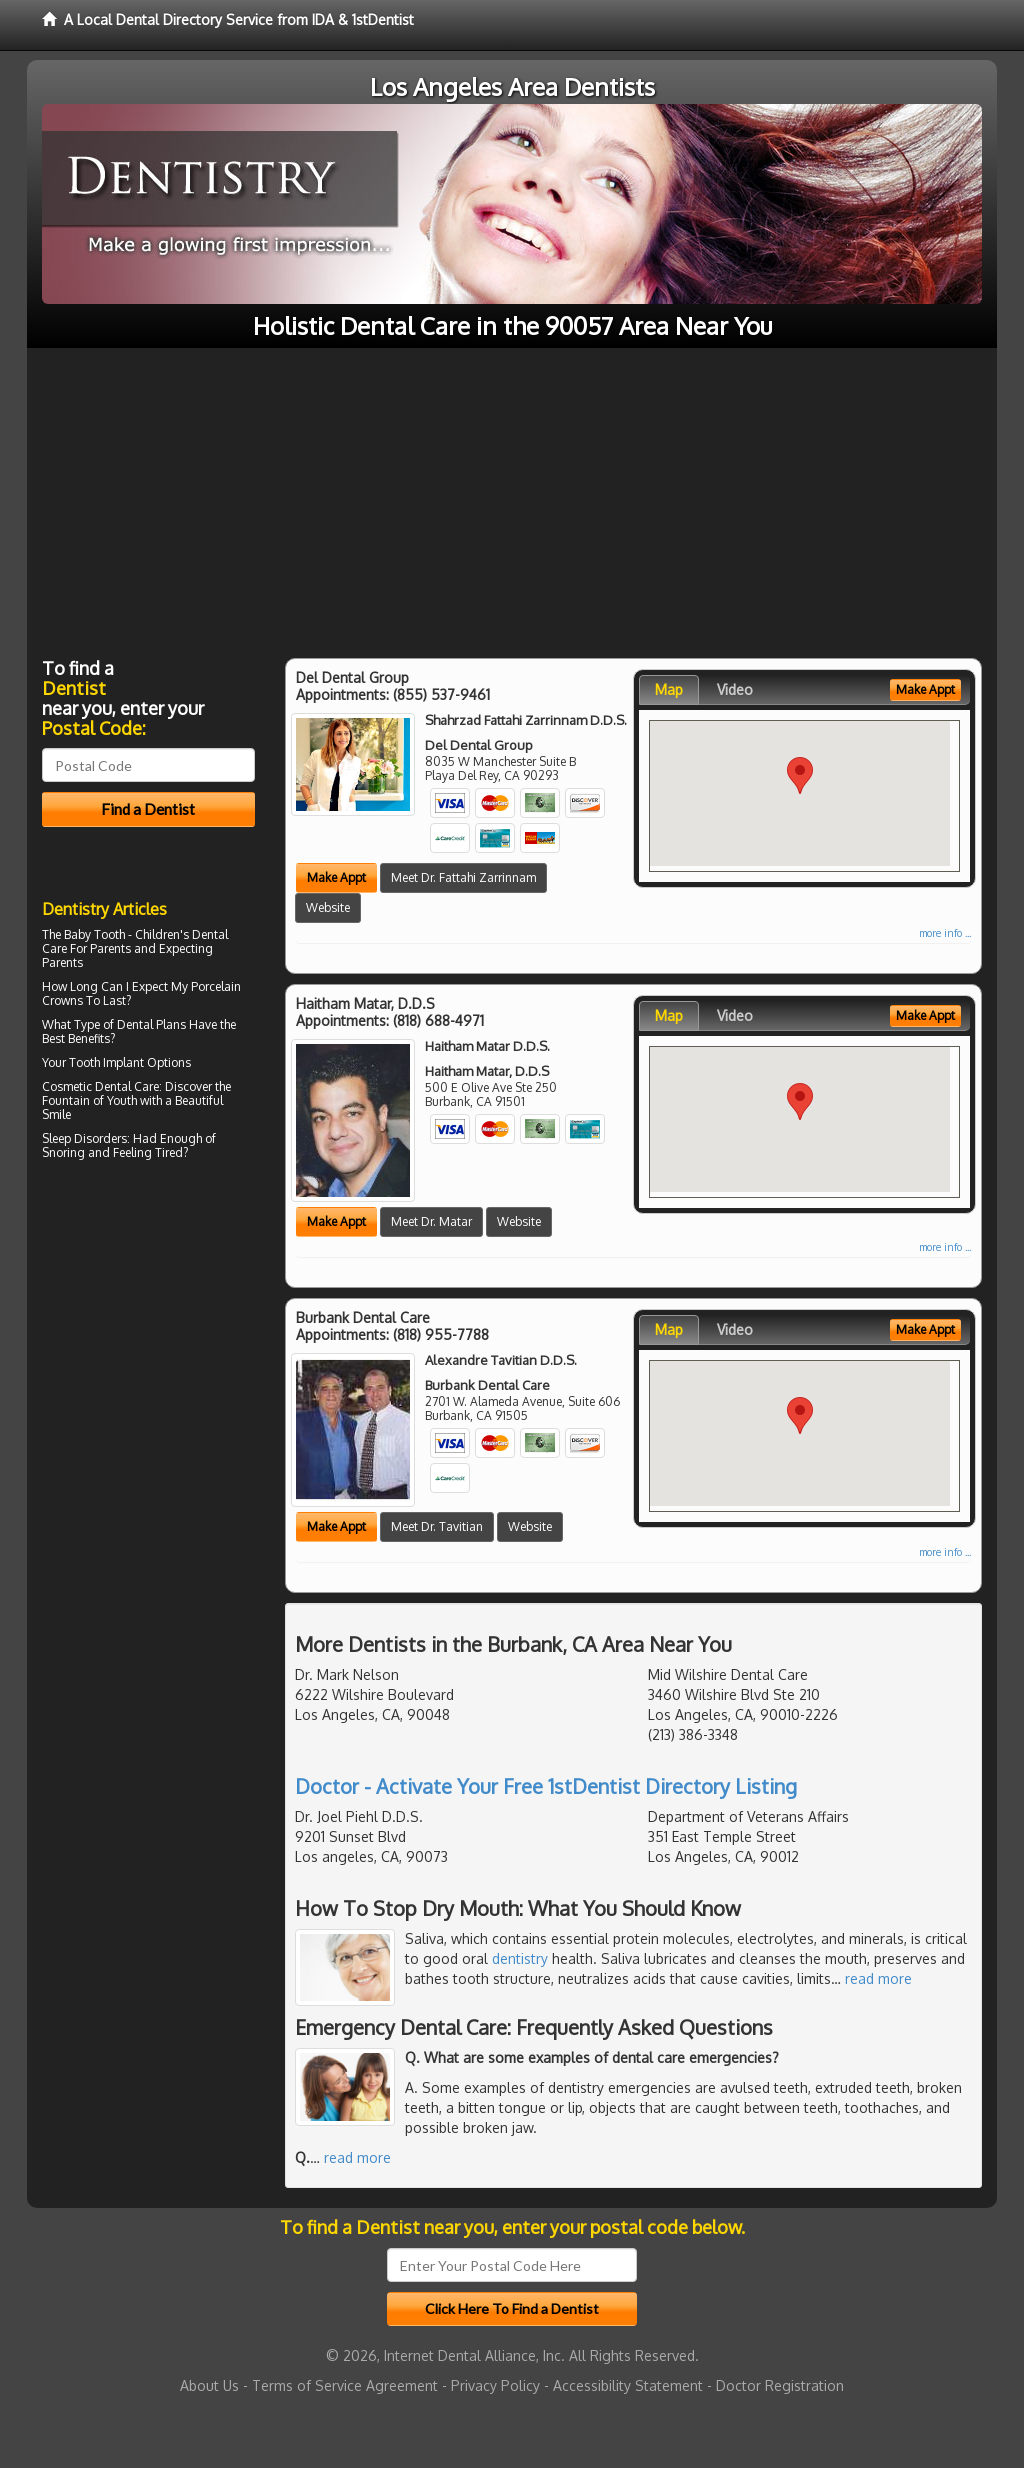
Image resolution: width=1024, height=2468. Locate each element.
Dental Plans (151, 1024)
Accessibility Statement (628, 2385)
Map (669, 689)
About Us (209, 2385)
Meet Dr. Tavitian (437, 1526)
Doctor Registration (780, 2385)
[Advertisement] (512, 498)
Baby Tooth (94, 934)
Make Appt (336, 877)
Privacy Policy (495, 2385)
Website (328, 907)
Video (735, 689)
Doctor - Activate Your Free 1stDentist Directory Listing (546, 1786)
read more (878, 1978)
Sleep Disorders (84, 1138)
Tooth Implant (106, 1062)
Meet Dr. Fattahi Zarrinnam (463, 877)
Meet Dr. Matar (431, 1221)
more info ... (945, 933)
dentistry (520, 1958)
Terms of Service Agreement (345, 2385)
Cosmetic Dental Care (100, 1086)
